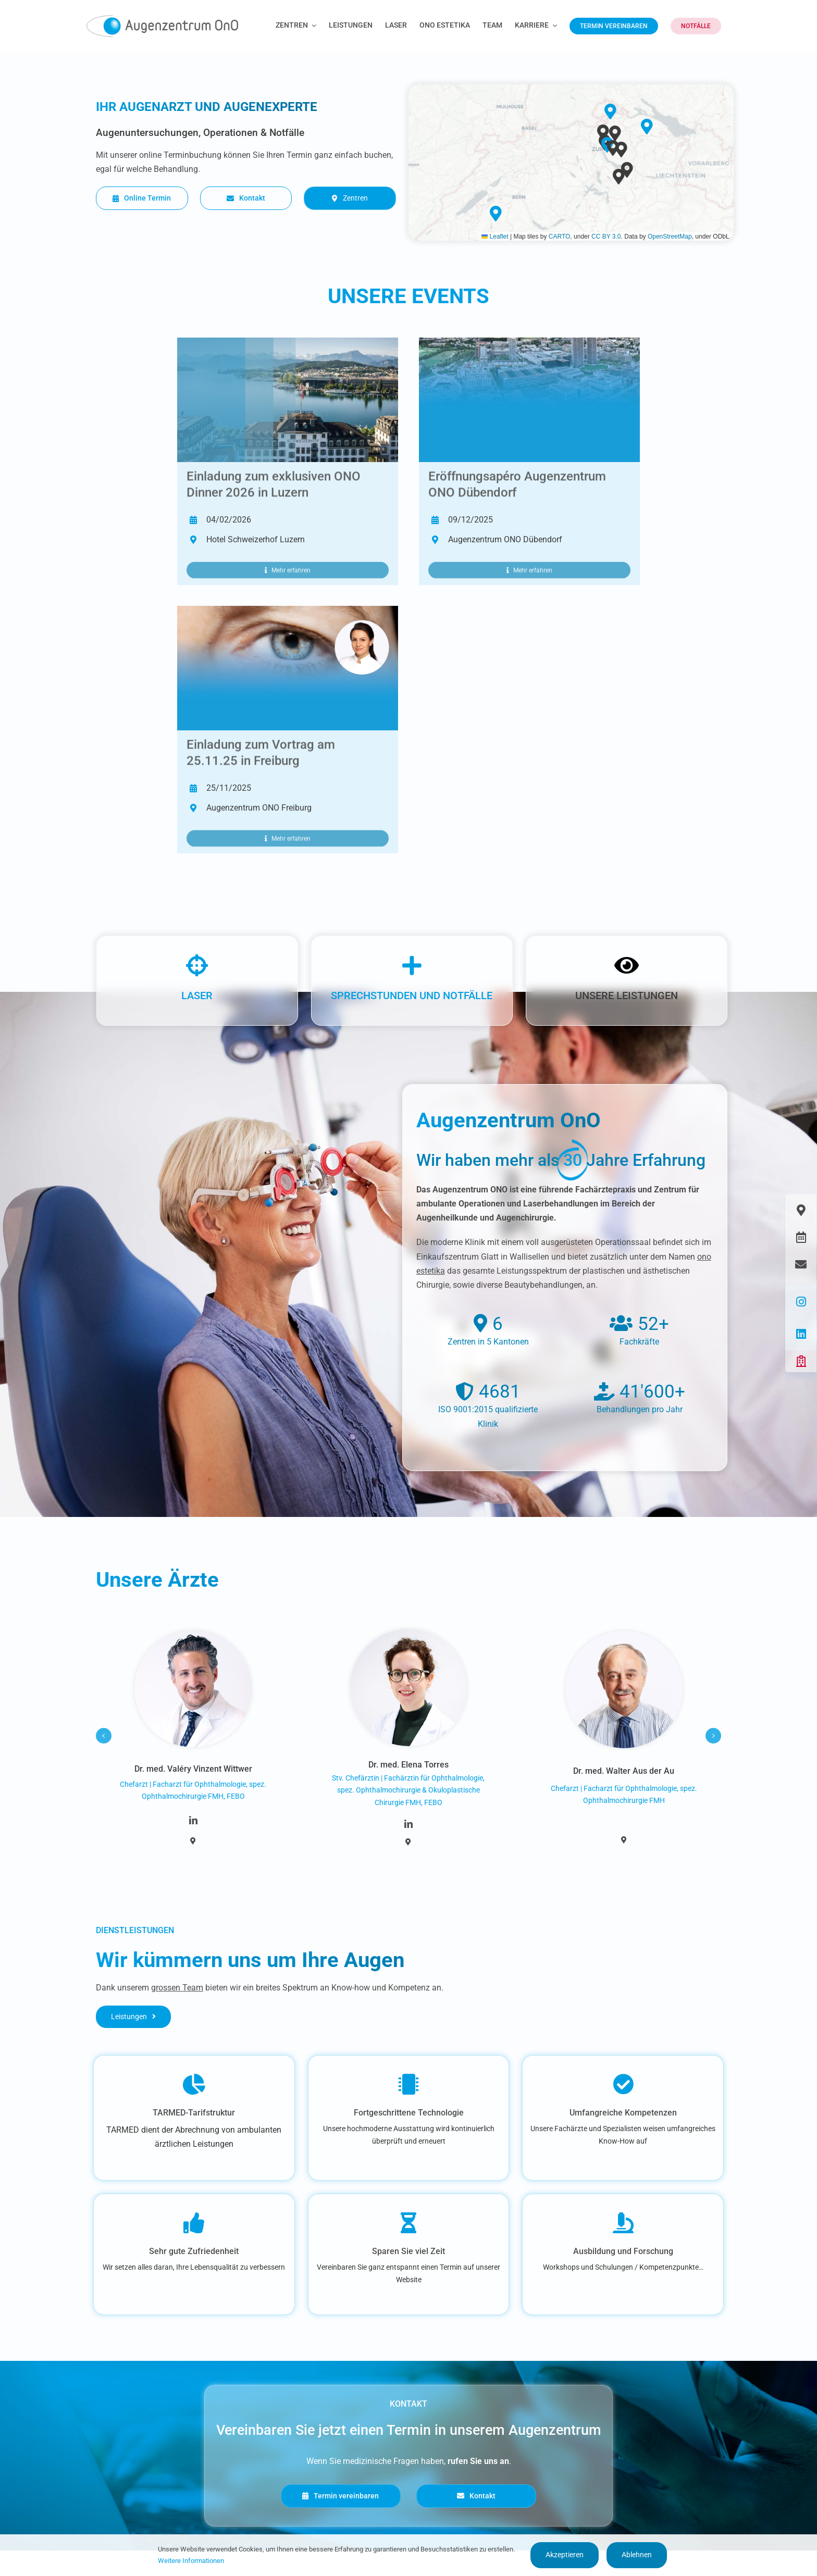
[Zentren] (350, 198)
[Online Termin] (142, 198)
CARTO (560, 236)
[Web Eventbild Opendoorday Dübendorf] (529, 341)
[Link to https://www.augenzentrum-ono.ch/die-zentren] (801, 1210)
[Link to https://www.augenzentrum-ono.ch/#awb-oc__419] (801, 1361)
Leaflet (494, 236)
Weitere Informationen (191, 2561)
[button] (619, 177)
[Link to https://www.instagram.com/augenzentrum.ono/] (801, 1302)
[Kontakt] (246, 198)
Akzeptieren (565, 2554)
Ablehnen (637, 2554)
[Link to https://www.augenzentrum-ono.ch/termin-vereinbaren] (801, 1237)
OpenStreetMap (670, 236)
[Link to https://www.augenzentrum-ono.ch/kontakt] (801, 1264)
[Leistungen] (133, 2017)
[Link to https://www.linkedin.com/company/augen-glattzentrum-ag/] (801, 1334)
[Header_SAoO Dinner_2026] (287, 341)
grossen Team (177, 1988)
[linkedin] (193, 1820)
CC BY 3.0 (606, 236)
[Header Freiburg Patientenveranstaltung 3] (287, 610)
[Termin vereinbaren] (341, 2496)
